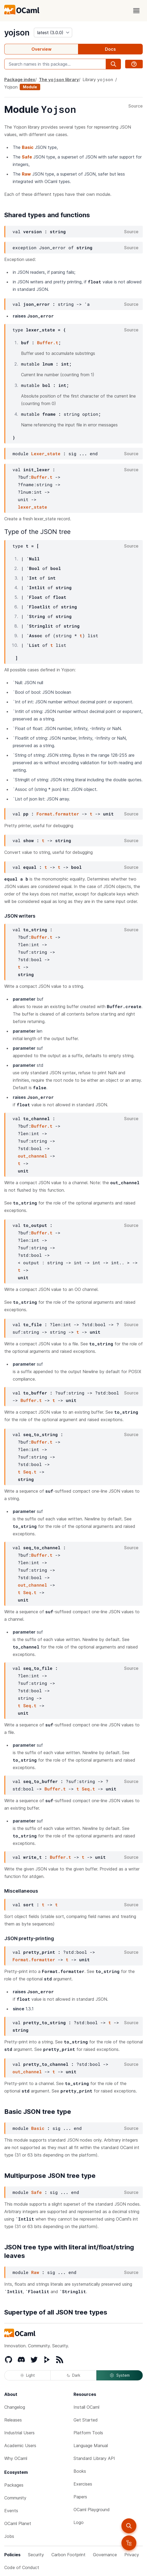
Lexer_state (45, 453)
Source (135, 106)
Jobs (9, 2536)
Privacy (131, 2554)
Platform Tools (88, 2432)
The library (59, 79)
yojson (17, 32)
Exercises (83, 2484)
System (119, 2375)
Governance (105, 2554)
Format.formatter (57, 814)
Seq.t (29, 1472)
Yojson (11, 87)
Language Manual (91, 2445)
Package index (19, 79)
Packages (13, 2485)
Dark (73, 2375)
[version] (53, 32)
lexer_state (32, 507)
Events (11, 2510)
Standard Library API (94, 2458)
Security (36, 2554)
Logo (79, 2522)
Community (15, 2497)
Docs (110, 49)
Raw (26, 174)
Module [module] (30, 87)
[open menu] (136, 10)
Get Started (86, 2420)
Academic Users (20, 2445)
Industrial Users (19, 2432)
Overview (41, 49)
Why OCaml (15, 2458)
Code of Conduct (21, 2567)
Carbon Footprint (68, 2554)
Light (27, 2375)
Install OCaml (86, 2407)
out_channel (32, 1156)
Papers (80, 2496)
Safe (27, 157)
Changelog (14, 2407)
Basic (28, 147)
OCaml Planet (17, 2523)
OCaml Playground (92, 2509)
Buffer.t (47, 342)
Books (80, 2471)
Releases (13, 2420)
